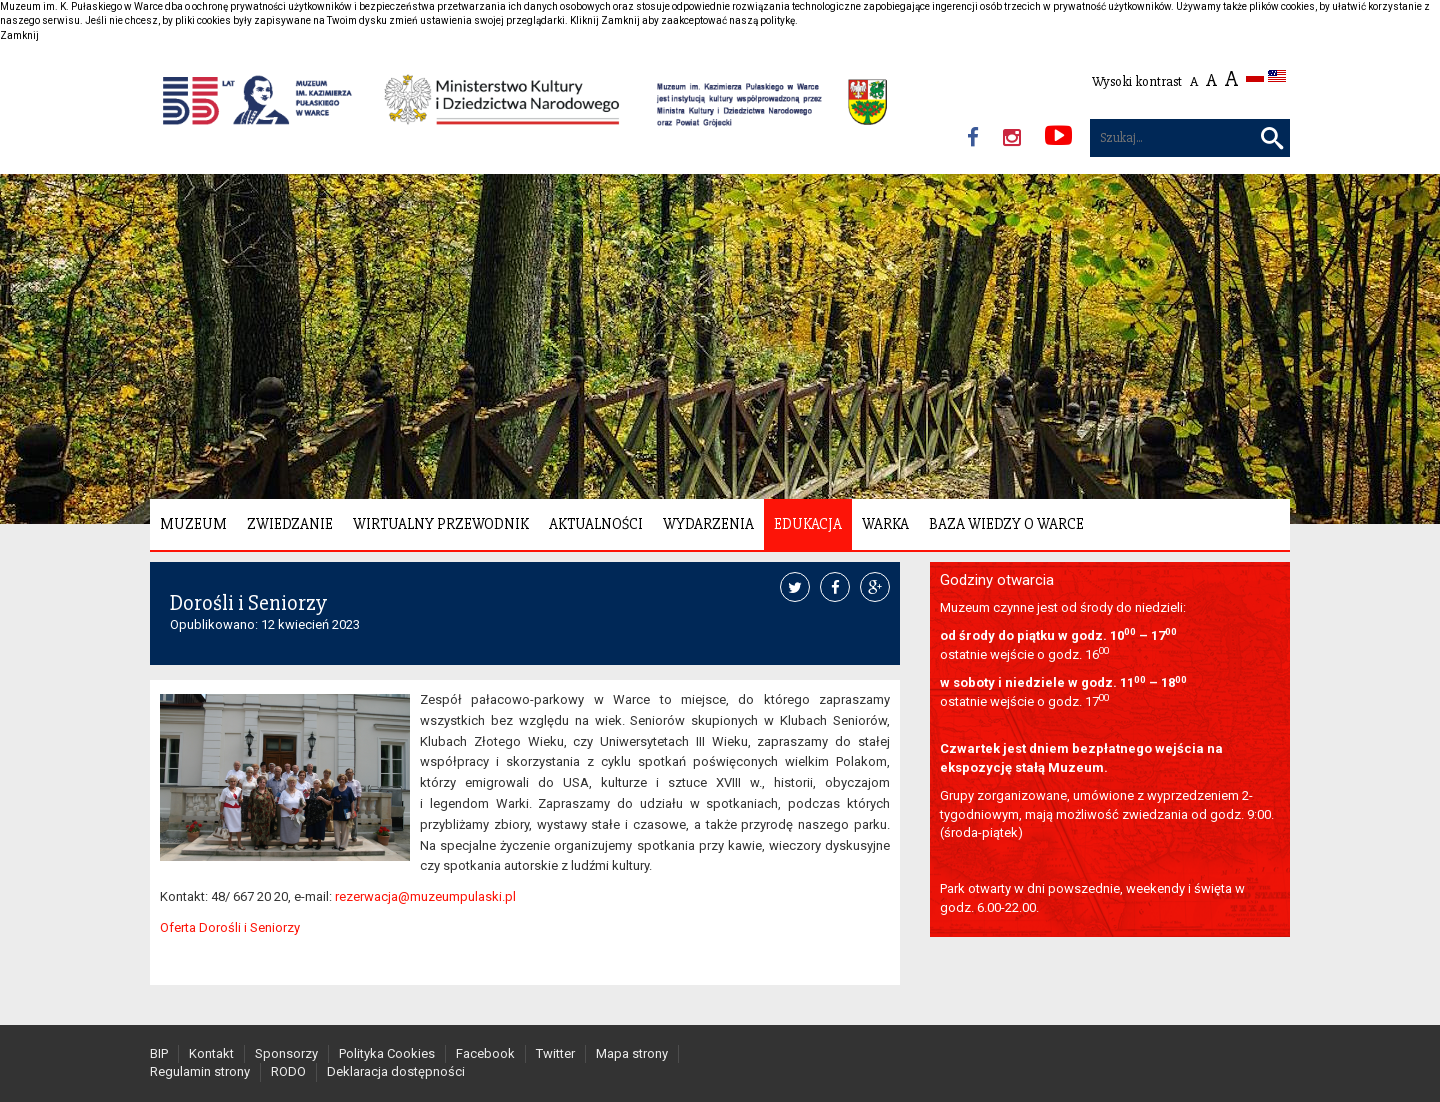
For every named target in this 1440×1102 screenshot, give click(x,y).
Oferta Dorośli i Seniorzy (230, 927)
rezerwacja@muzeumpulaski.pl (425, 896)
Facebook (485, 1053)
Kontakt (211, 1053)
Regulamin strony (200, 1071)
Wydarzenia (708, 524)
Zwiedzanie (290, 524)
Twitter (555, 1053)
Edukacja (808, 524)
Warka (885, 524)
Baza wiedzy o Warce (1006, 524)
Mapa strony (632, 1053)
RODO (288, 1071)
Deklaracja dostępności (396, 1071)
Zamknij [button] (19, 35)
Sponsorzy (286, 1053)
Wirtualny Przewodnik (441, 524)
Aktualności (596, 524)
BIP (159, 1053)
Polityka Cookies (387, 1053)
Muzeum (193, 524)
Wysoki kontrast (1137, 81)
